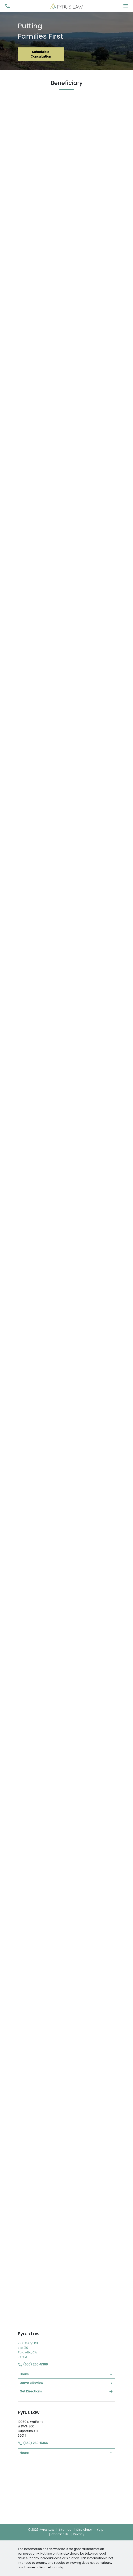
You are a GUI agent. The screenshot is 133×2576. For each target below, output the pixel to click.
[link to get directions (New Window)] (66, 2349)
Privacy (78, 2534)
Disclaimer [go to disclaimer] (84, 2529)
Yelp (100, 2529)
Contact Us (59, 2534)
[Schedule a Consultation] (41, 54)
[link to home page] (66, 5)
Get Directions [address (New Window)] (66, 2391)
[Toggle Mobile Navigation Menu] (125, 6)
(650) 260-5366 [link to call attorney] (33, 2364)
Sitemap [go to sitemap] (65, 2529)
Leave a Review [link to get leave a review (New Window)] (66, 2383)
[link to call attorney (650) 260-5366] (7, 6)
